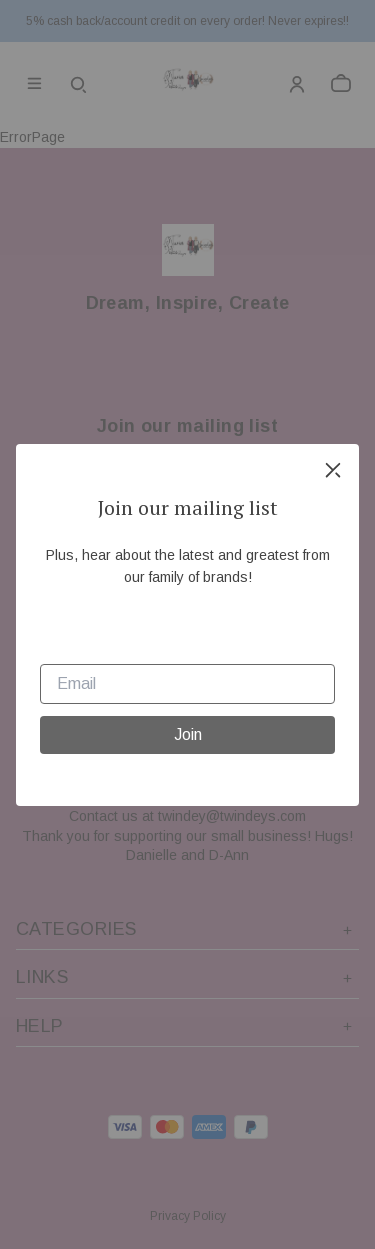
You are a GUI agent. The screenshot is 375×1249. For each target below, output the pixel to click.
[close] (333, 470)
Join (188, 734)
